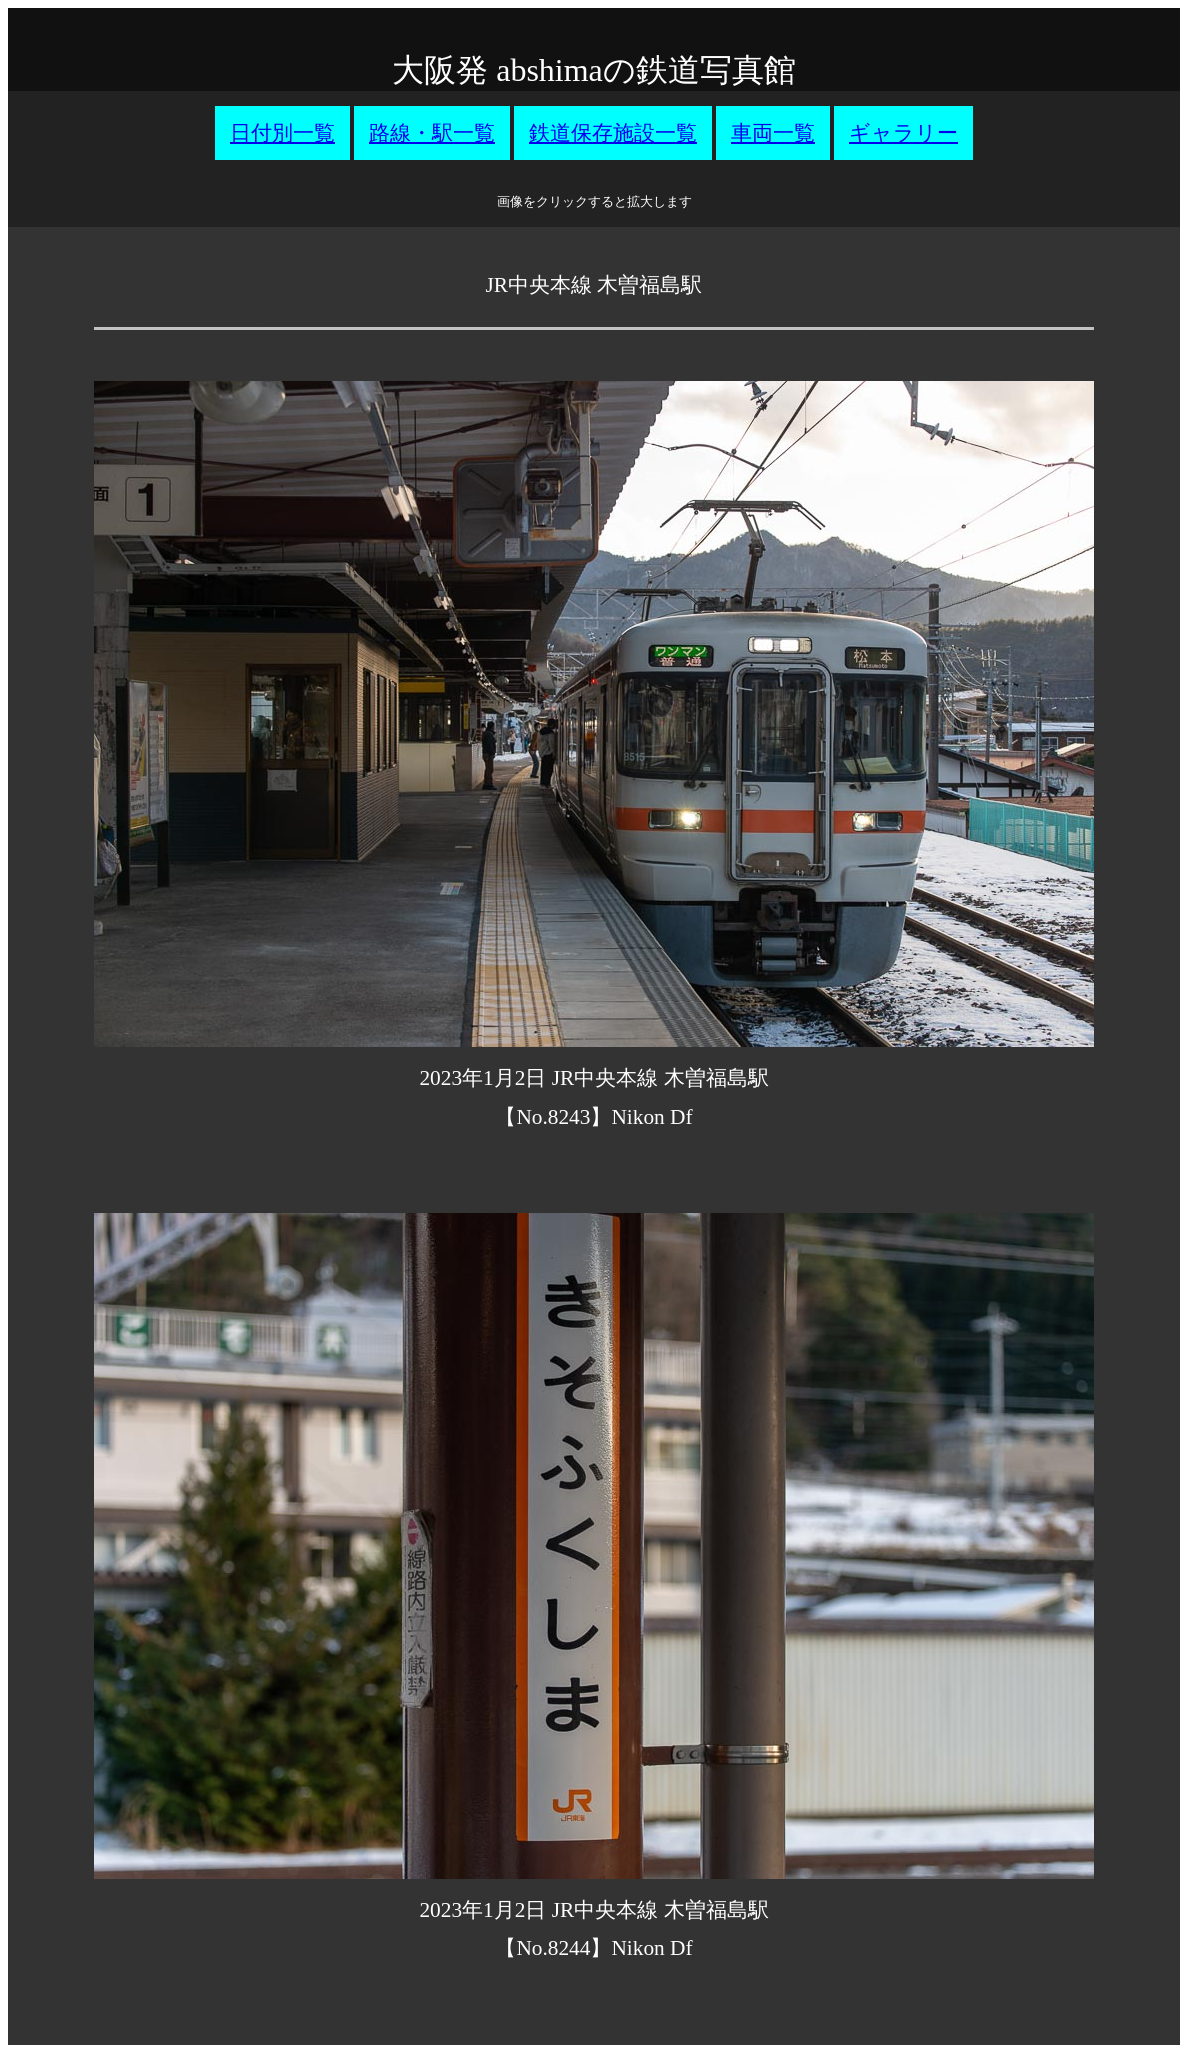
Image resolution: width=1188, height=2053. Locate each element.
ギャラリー (903, 133)
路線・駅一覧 (432, 133)
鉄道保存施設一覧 (613, 133)
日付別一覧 (282, 133)
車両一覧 (773, 133)
